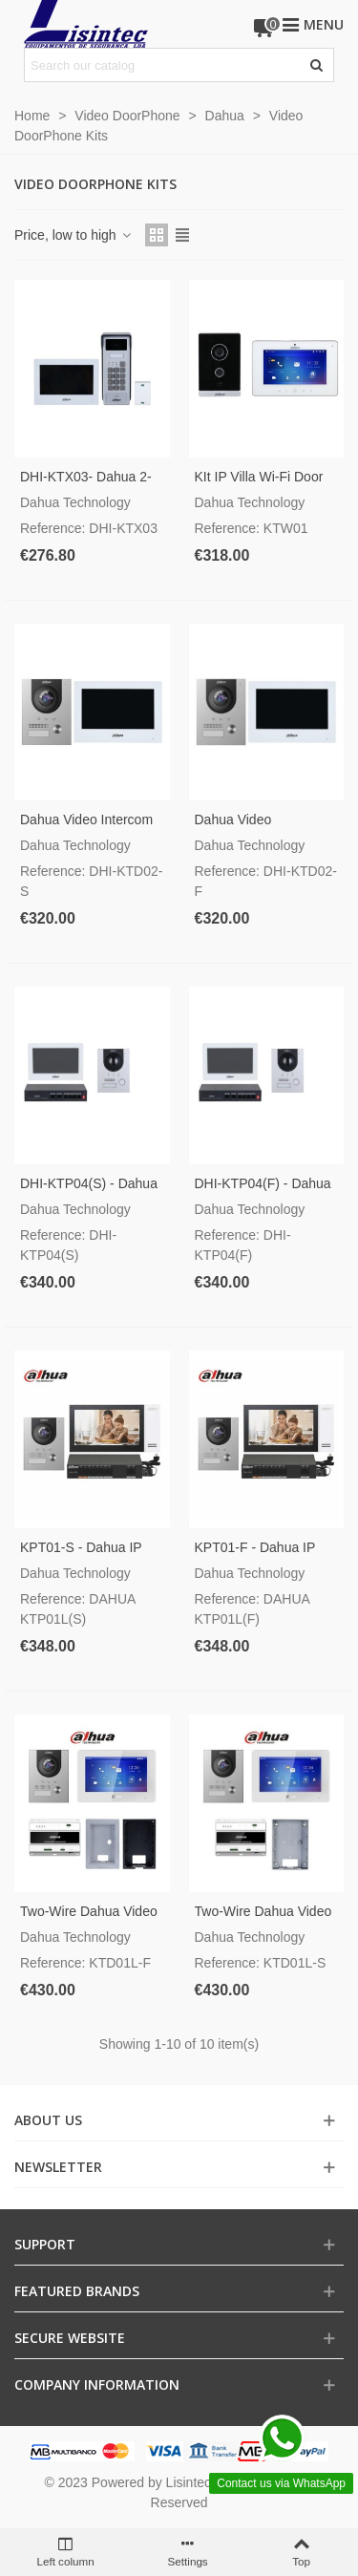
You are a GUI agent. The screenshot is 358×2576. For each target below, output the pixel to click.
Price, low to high (74, 235)
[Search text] (163, 65)
